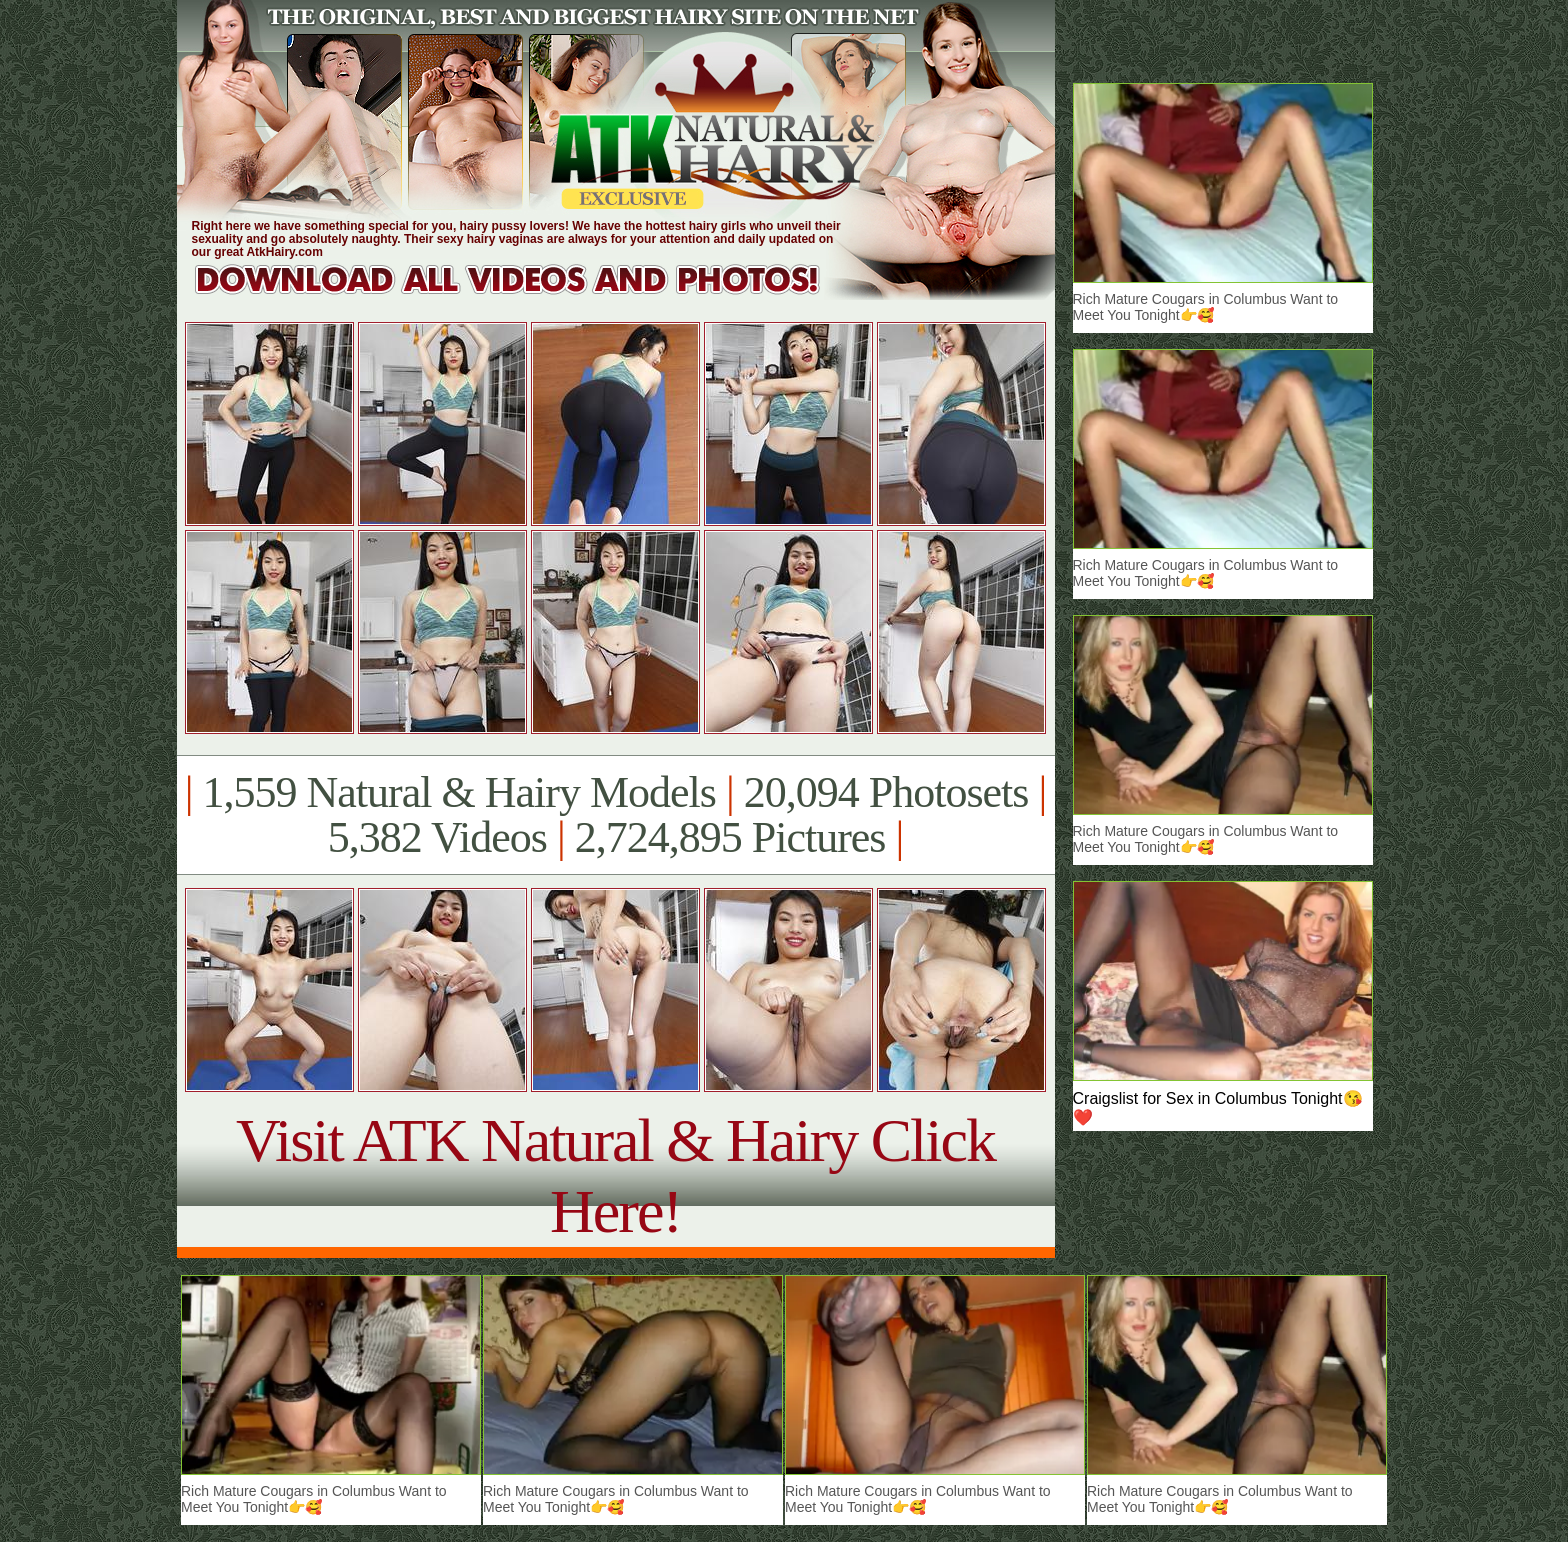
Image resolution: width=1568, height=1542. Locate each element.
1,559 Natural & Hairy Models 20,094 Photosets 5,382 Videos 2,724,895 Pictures (615, 815)
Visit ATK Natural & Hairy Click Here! (615, 1175)
